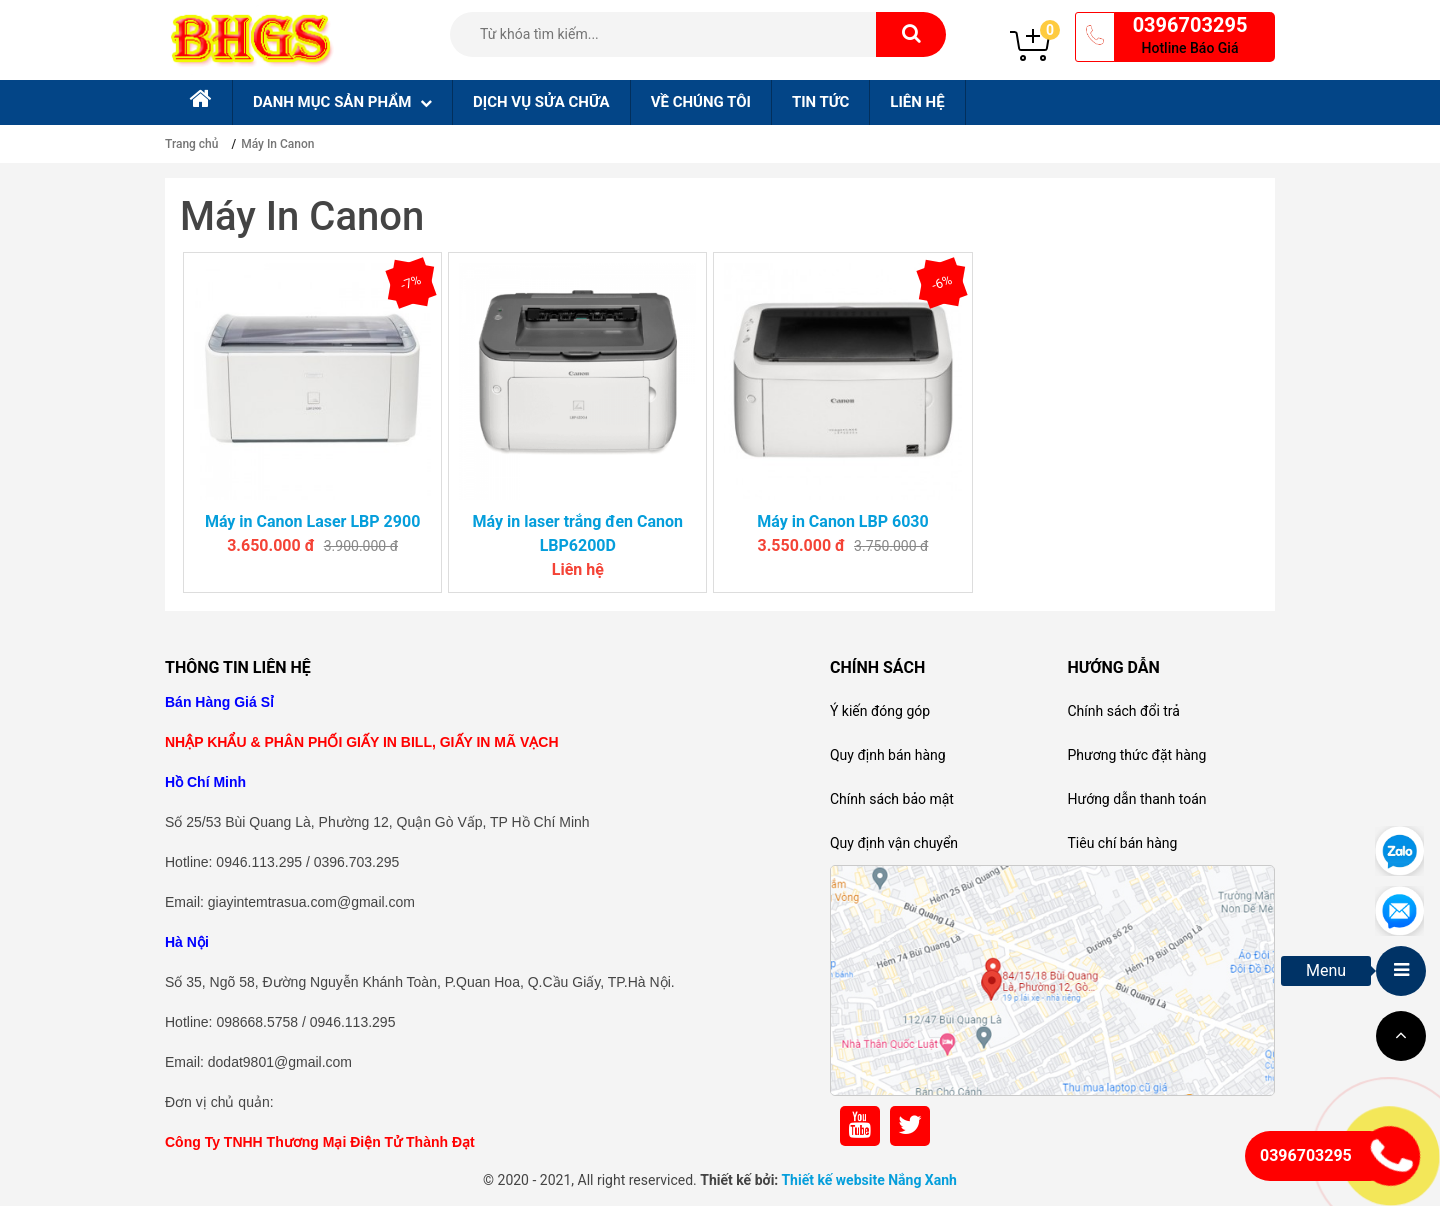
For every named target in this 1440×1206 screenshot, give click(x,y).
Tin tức (820, 102)
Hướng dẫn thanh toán (1136, 799)
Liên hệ (917, 102)
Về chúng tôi (701, 102)
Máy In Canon (277, 144)
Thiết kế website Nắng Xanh (869, 1180)
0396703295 (1190, 25)
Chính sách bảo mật (892, 799)
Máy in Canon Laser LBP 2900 (312, 521)
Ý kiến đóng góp (880, 711)
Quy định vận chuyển (894, 843)
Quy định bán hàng (888, 755)
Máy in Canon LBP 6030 (843, 521)
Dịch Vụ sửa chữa (541, 102)
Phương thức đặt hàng (1136, 755)
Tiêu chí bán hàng (1122, 843)
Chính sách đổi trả (1123, 711)
